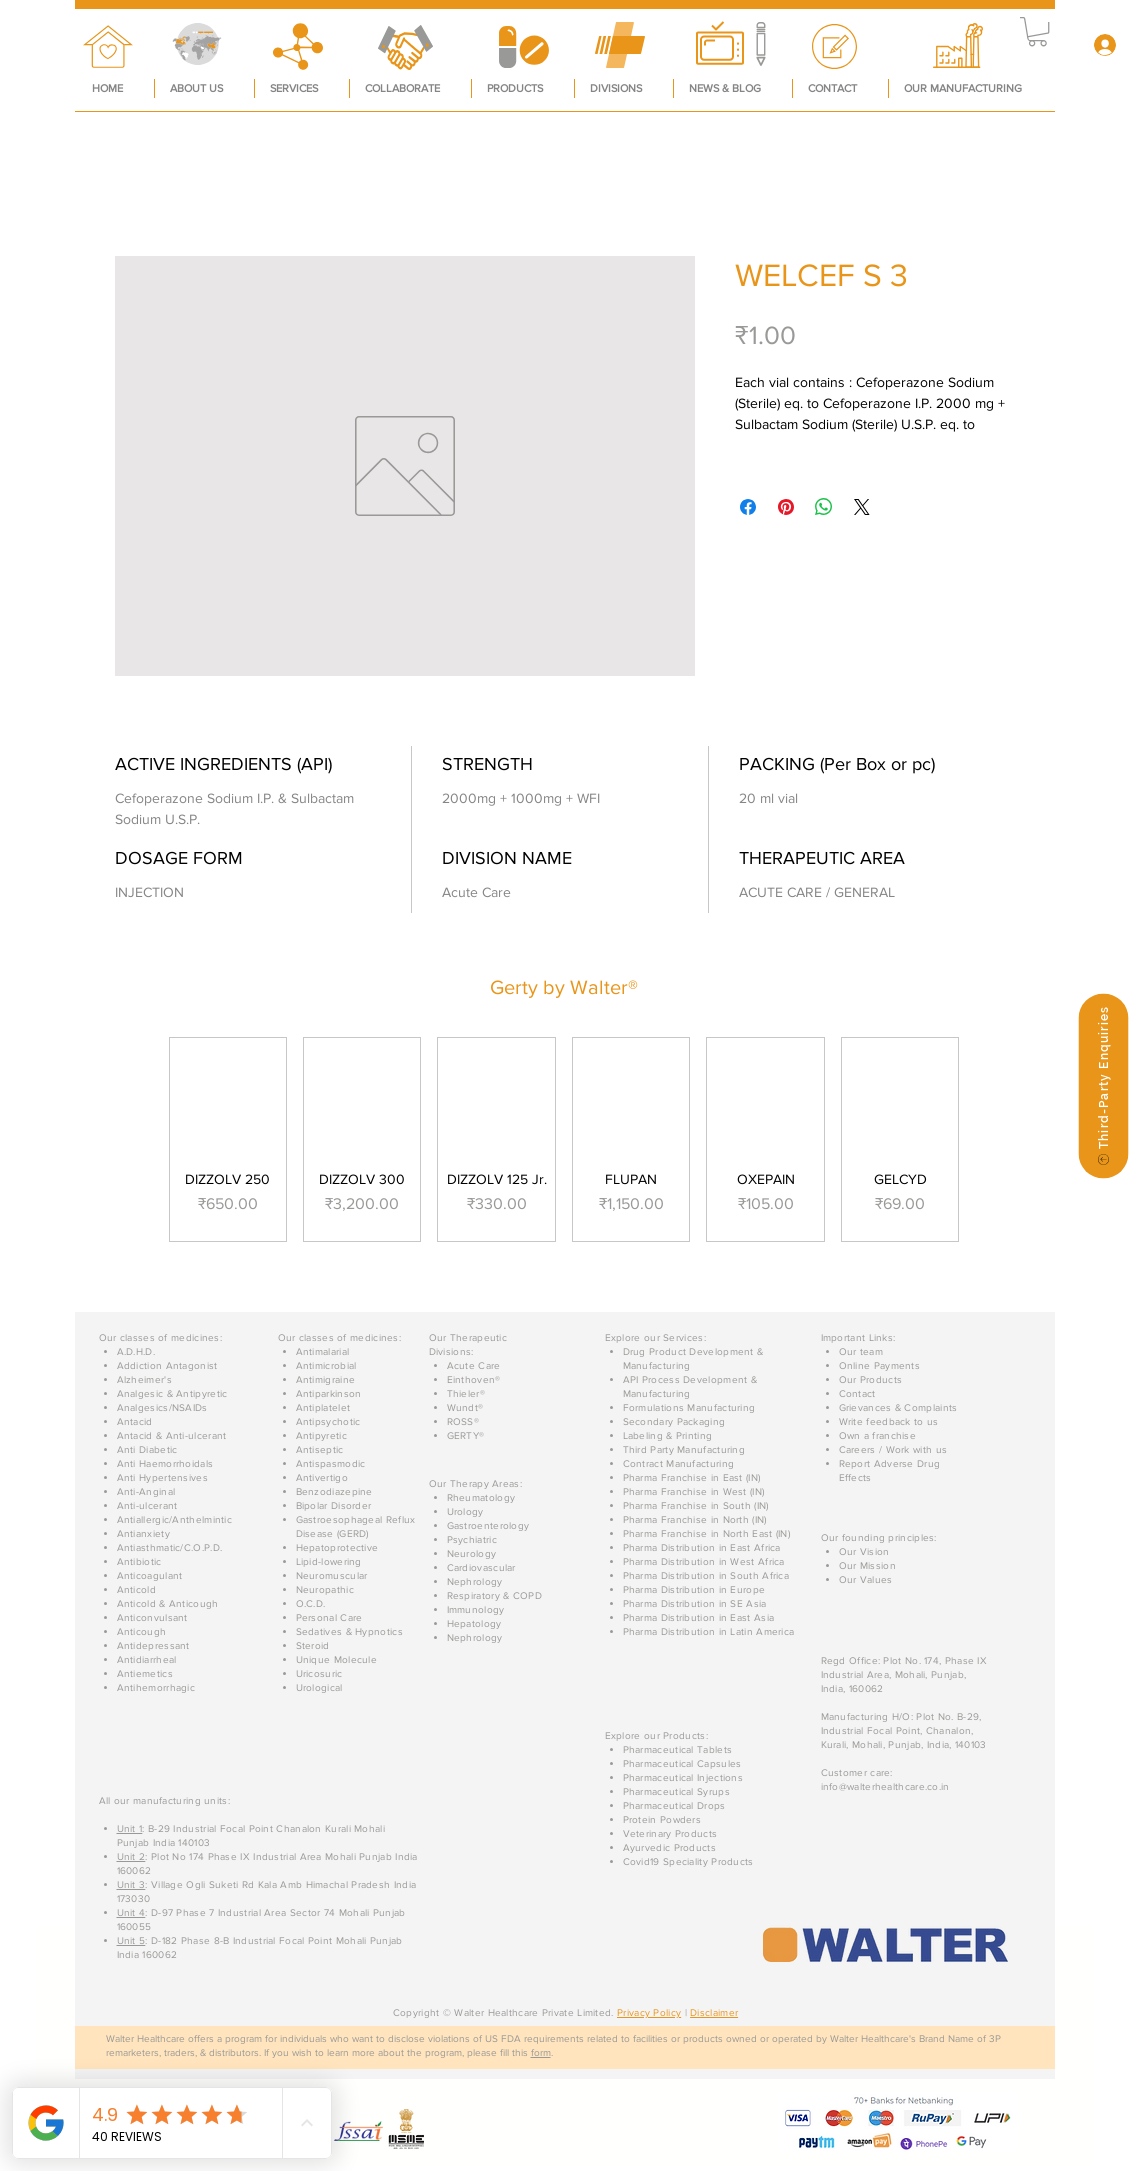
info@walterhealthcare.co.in (885, 1786)
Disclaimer (714, 2012)
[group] (564, 1139)
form (541, 2052)
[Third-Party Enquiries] (1103, 1085)
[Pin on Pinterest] (786, 507)
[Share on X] (862, 507)
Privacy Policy (649, 2012)
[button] (1037, 31)
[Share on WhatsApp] (824, 507)
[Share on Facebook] (748, 507)
